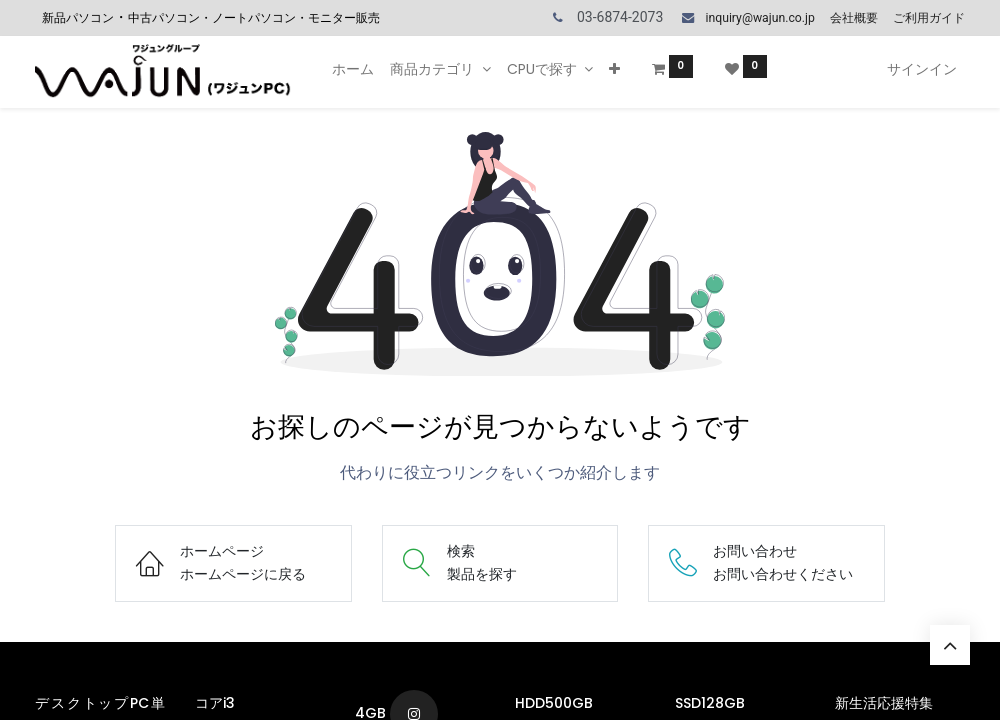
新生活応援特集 (886, 703)
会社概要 (854, 18)
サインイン (922, 69)
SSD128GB (712, 703)
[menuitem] (353, 70)
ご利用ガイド (929, 18)
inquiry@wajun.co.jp (759, 18)
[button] (614, 70)
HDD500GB (556, 703)
